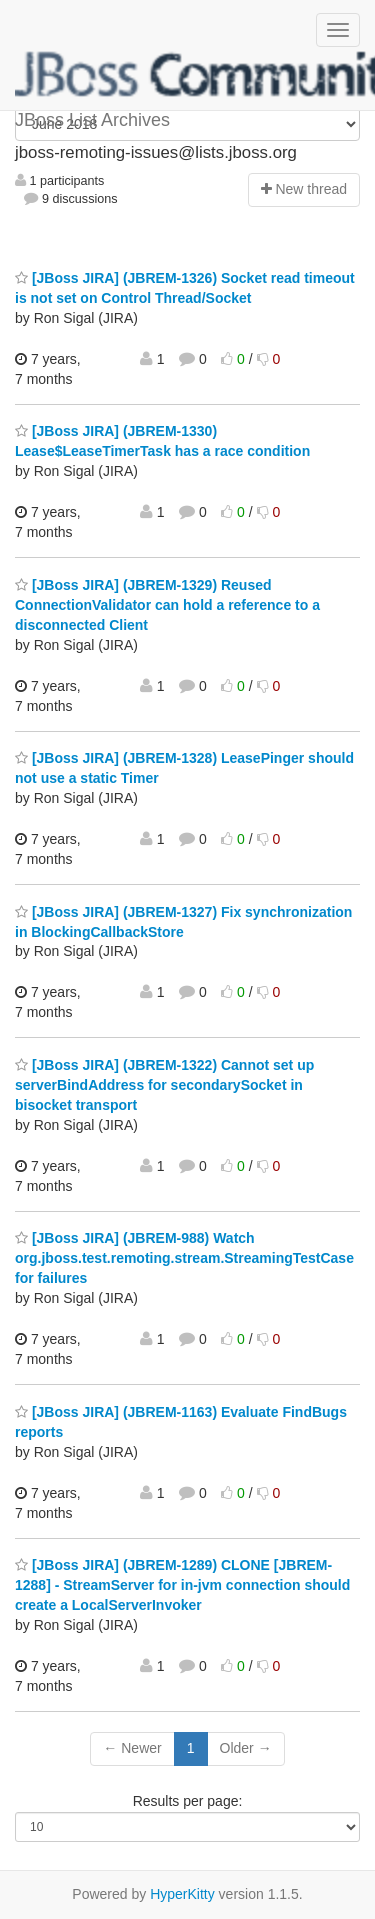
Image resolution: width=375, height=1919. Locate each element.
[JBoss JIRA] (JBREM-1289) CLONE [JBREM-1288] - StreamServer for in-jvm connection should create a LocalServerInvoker (182, 1585)
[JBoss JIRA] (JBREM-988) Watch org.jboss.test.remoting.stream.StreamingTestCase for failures (184, 1258)
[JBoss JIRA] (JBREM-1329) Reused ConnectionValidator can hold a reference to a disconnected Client (167, 605)
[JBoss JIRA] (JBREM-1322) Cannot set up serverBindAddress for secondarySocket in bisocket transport (164, 1085)
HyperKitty (182, 1894)
